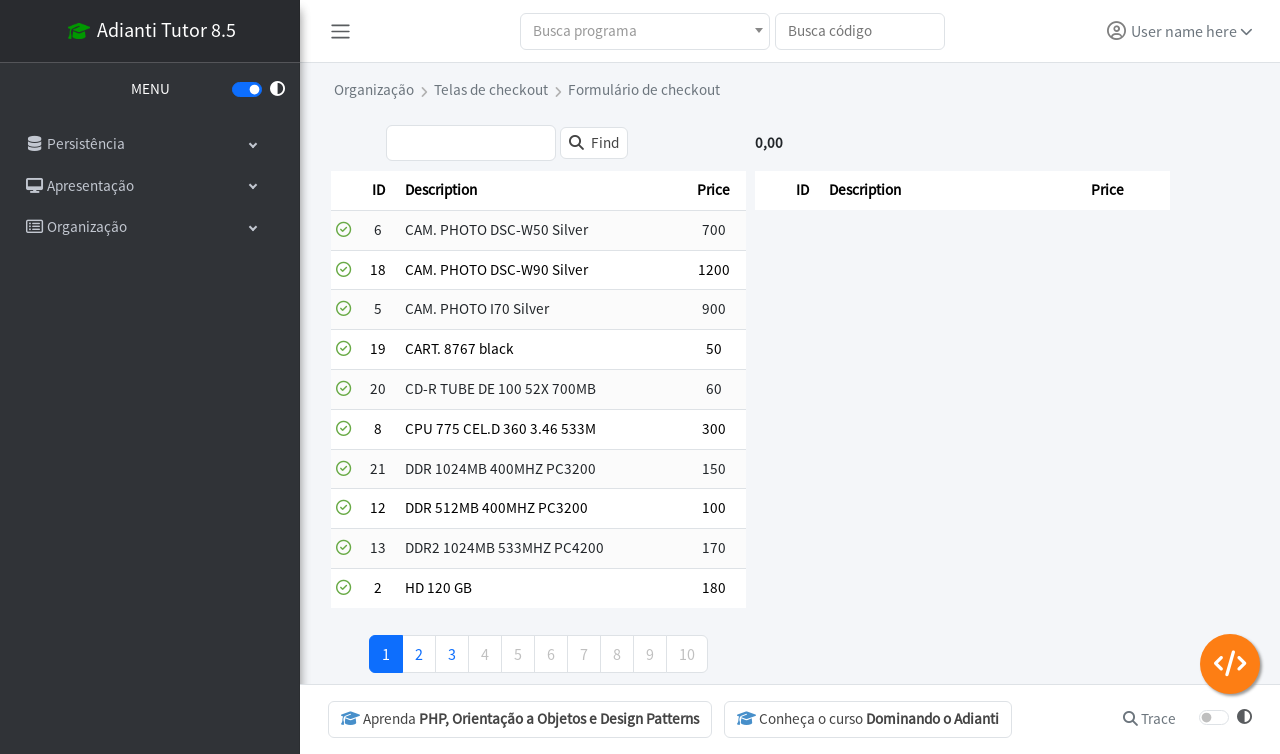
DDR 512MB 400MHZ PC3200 (496, 507)
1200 (714, 269)
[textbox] (645, 31)
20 (378, 388)
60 (714, 388)
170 (714, 547)
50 (714, 348)
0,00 (769, 142)
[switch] (247, 89)
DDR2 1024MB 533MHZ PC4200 (504, 547)
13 (378, 547)
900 (714, 308)
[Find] (594, 143)
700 (714, 229)
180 (714, 587)
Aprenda (520, 718)
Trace (1149, 718)
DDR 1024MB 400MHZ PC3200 (500, 468)
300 (714, 428)
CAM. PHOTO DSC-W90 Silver (496, 269)
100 (714, 507)
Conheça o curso (868, 718)
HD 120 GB (438, 587)
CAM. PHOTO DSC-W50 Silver (496, 229)
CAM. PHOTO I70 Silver (477, 308)
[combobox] (645, 31)
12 (378, 507)
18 (378, 269)
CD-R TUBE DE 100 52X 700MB (500, 388)
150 (714, 468)
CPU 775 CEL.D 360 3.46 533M (500, 428)
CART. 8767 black (459, 348)
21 (378, 468)
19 (378, 348)
